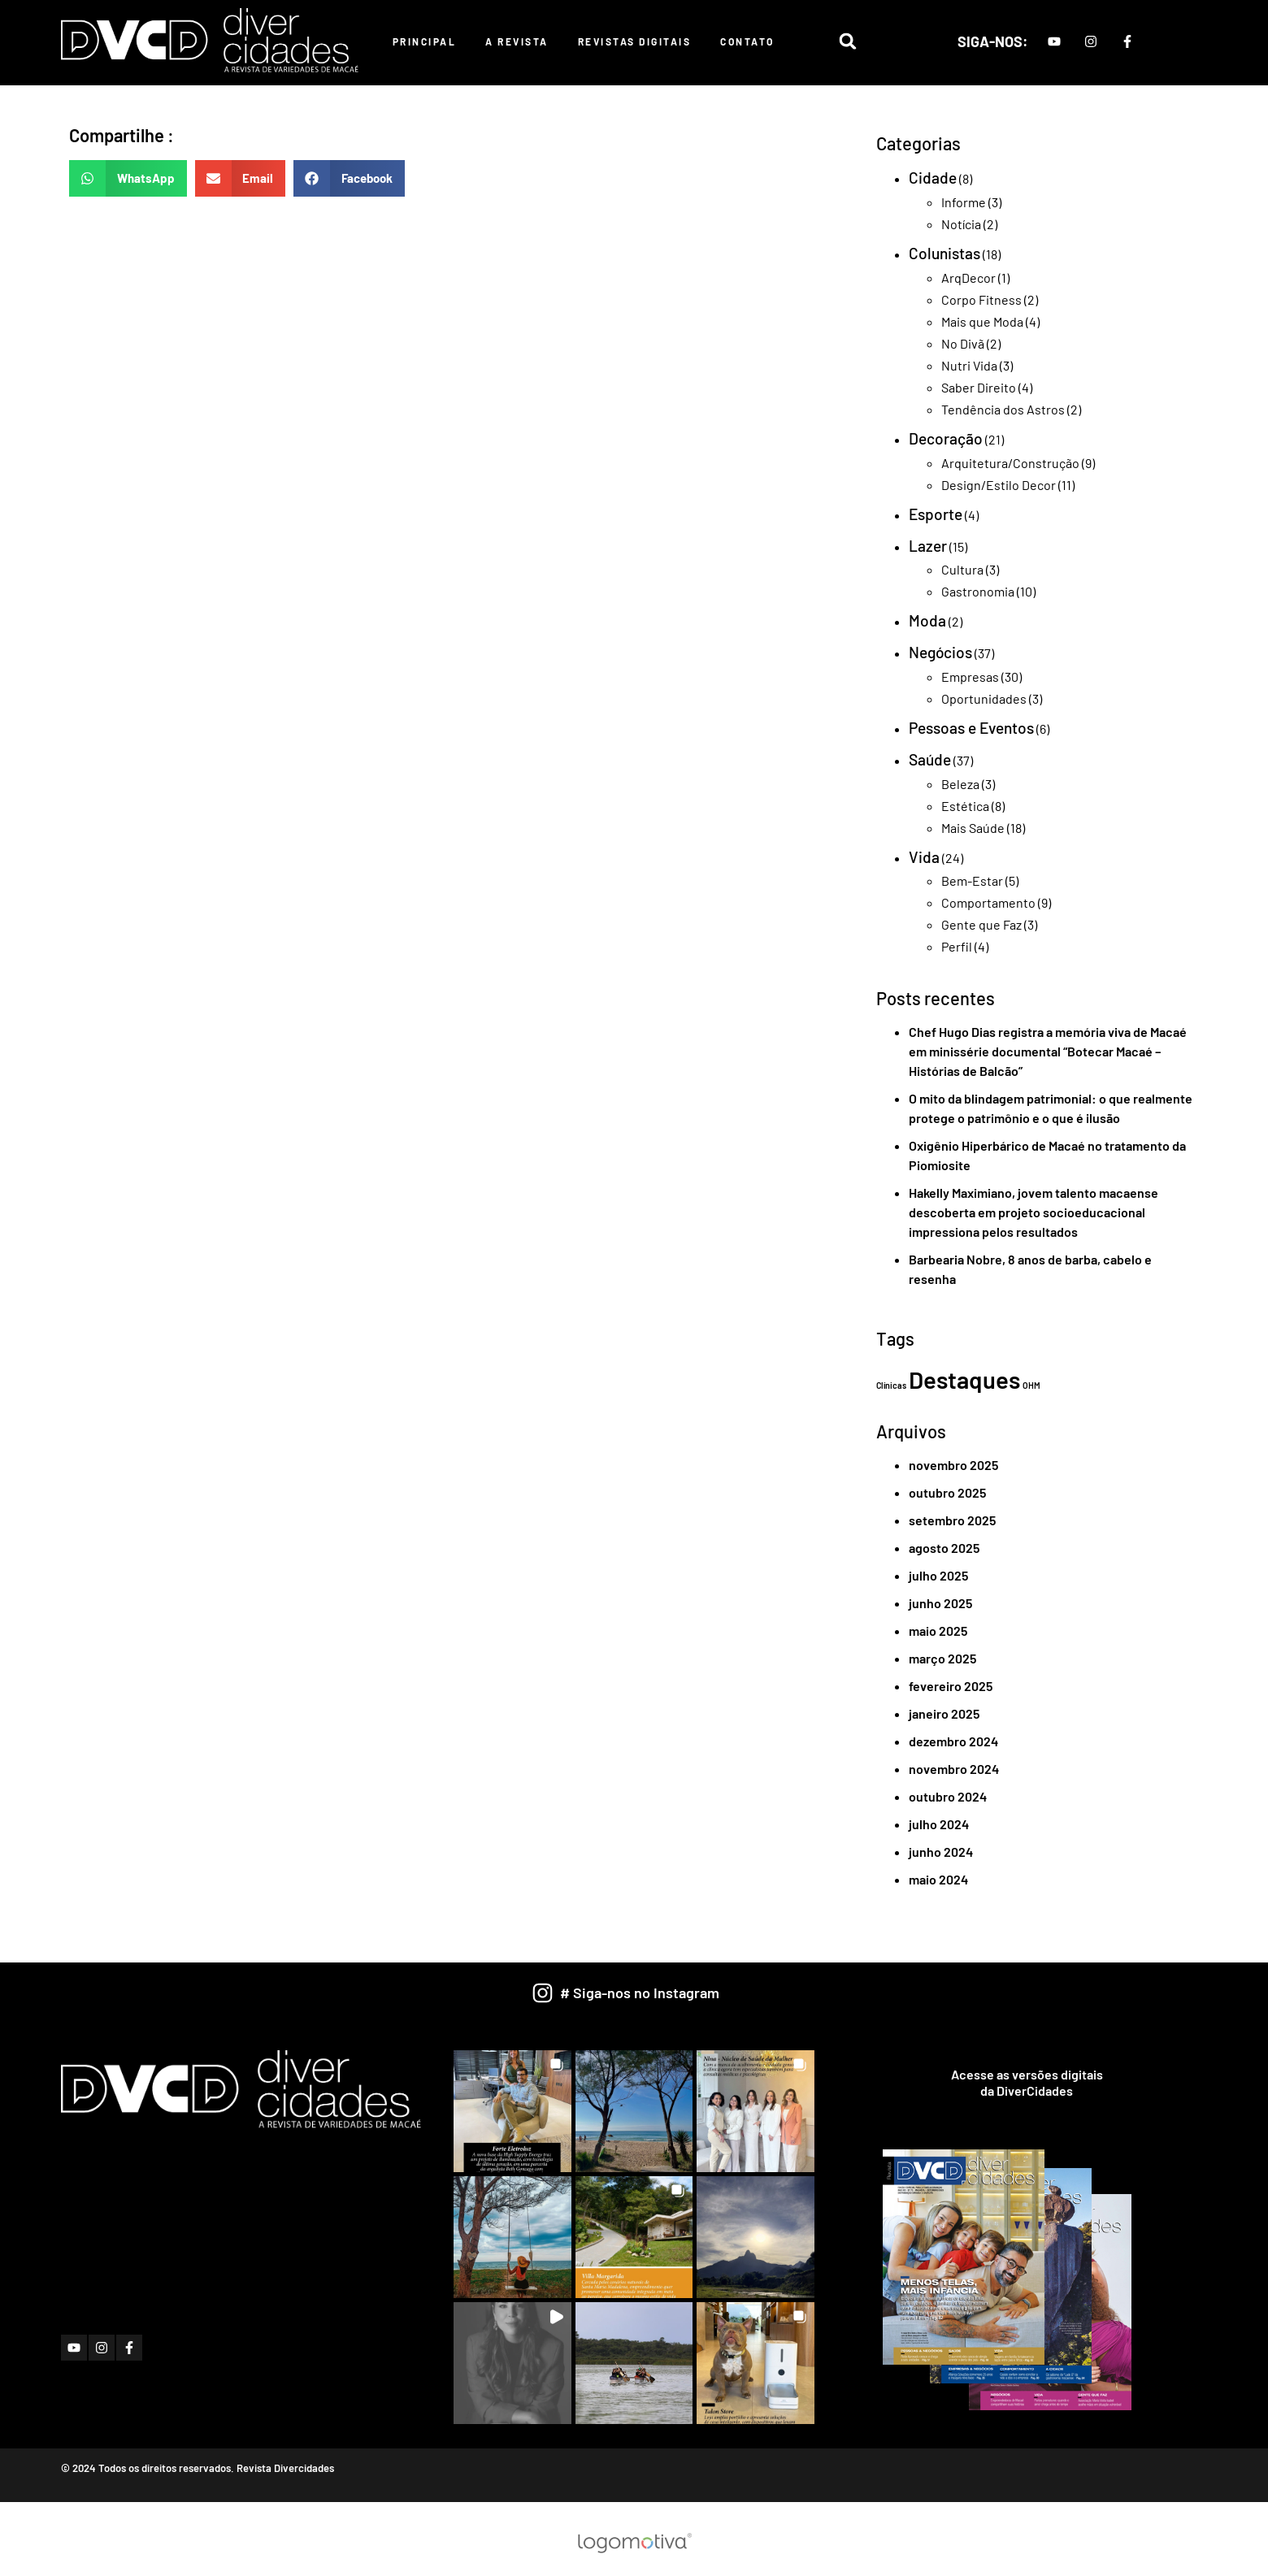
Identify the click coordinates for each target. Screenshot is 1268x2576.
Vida (924, 857)
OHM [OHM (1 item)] (1031, 1385)
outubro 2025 (947, 1492)
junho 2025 (940, 1603)
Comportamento (988, 902)
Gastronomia (977, 591)
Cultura (962, 569)
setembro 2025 (952, 1520)
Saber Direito (978, 387)
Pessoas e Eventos (971, 727)
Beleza (960, 783)
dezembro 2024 (953, 1741)
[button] (847, 41)
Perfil (956, 946)
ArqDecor (968, 277)
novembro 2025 (953, 1464)
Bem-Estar (972, 880)
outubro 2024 (948, 1796)
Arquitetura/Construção (1010, 463)
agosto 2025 (944, 1547)
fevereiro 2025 (950, 1685)
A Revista (517, 41)
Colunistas (944, 253)
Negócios (940, 652)
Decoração (946, 438)
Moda (927, 620)
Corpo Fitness (981, 299)
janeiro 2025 (944, 1713)
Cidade (933, 177)
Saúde (930, 759)
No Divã (962, 343)
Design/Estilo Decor (998, 484)
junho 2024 (941, 1851)
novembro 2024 (954, 1768)
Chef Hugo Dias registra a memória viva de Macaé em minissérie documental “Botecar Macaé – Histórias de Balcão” (1048, 1051)
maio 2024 (938, 1879)
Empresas (970, 676)
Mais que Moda (982, 321)
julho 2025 (938, 1575)
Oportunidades (984, 698)
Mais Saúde (973, 827)
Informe (963, 202)
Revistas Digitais (635, 41)
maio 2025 (938, 1630)
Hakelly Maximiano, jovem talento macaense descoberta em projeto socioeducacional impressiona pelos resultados (1033, 1212)
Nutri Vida (969, 365)
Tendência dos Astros (1003, 409)
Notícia (961, 224)
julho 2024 (939, 1824)
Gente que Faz (981, 924)
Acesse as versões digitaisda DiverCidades (1027, 2082)
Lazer (928, 545)
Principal (425, 41)
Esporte (935, 514)
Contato (747, 41)
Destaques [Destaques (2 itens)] (964, 1379)
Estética (965, 805)
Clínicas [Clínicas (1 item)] (891, 1385)
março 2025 (942, 1658)
